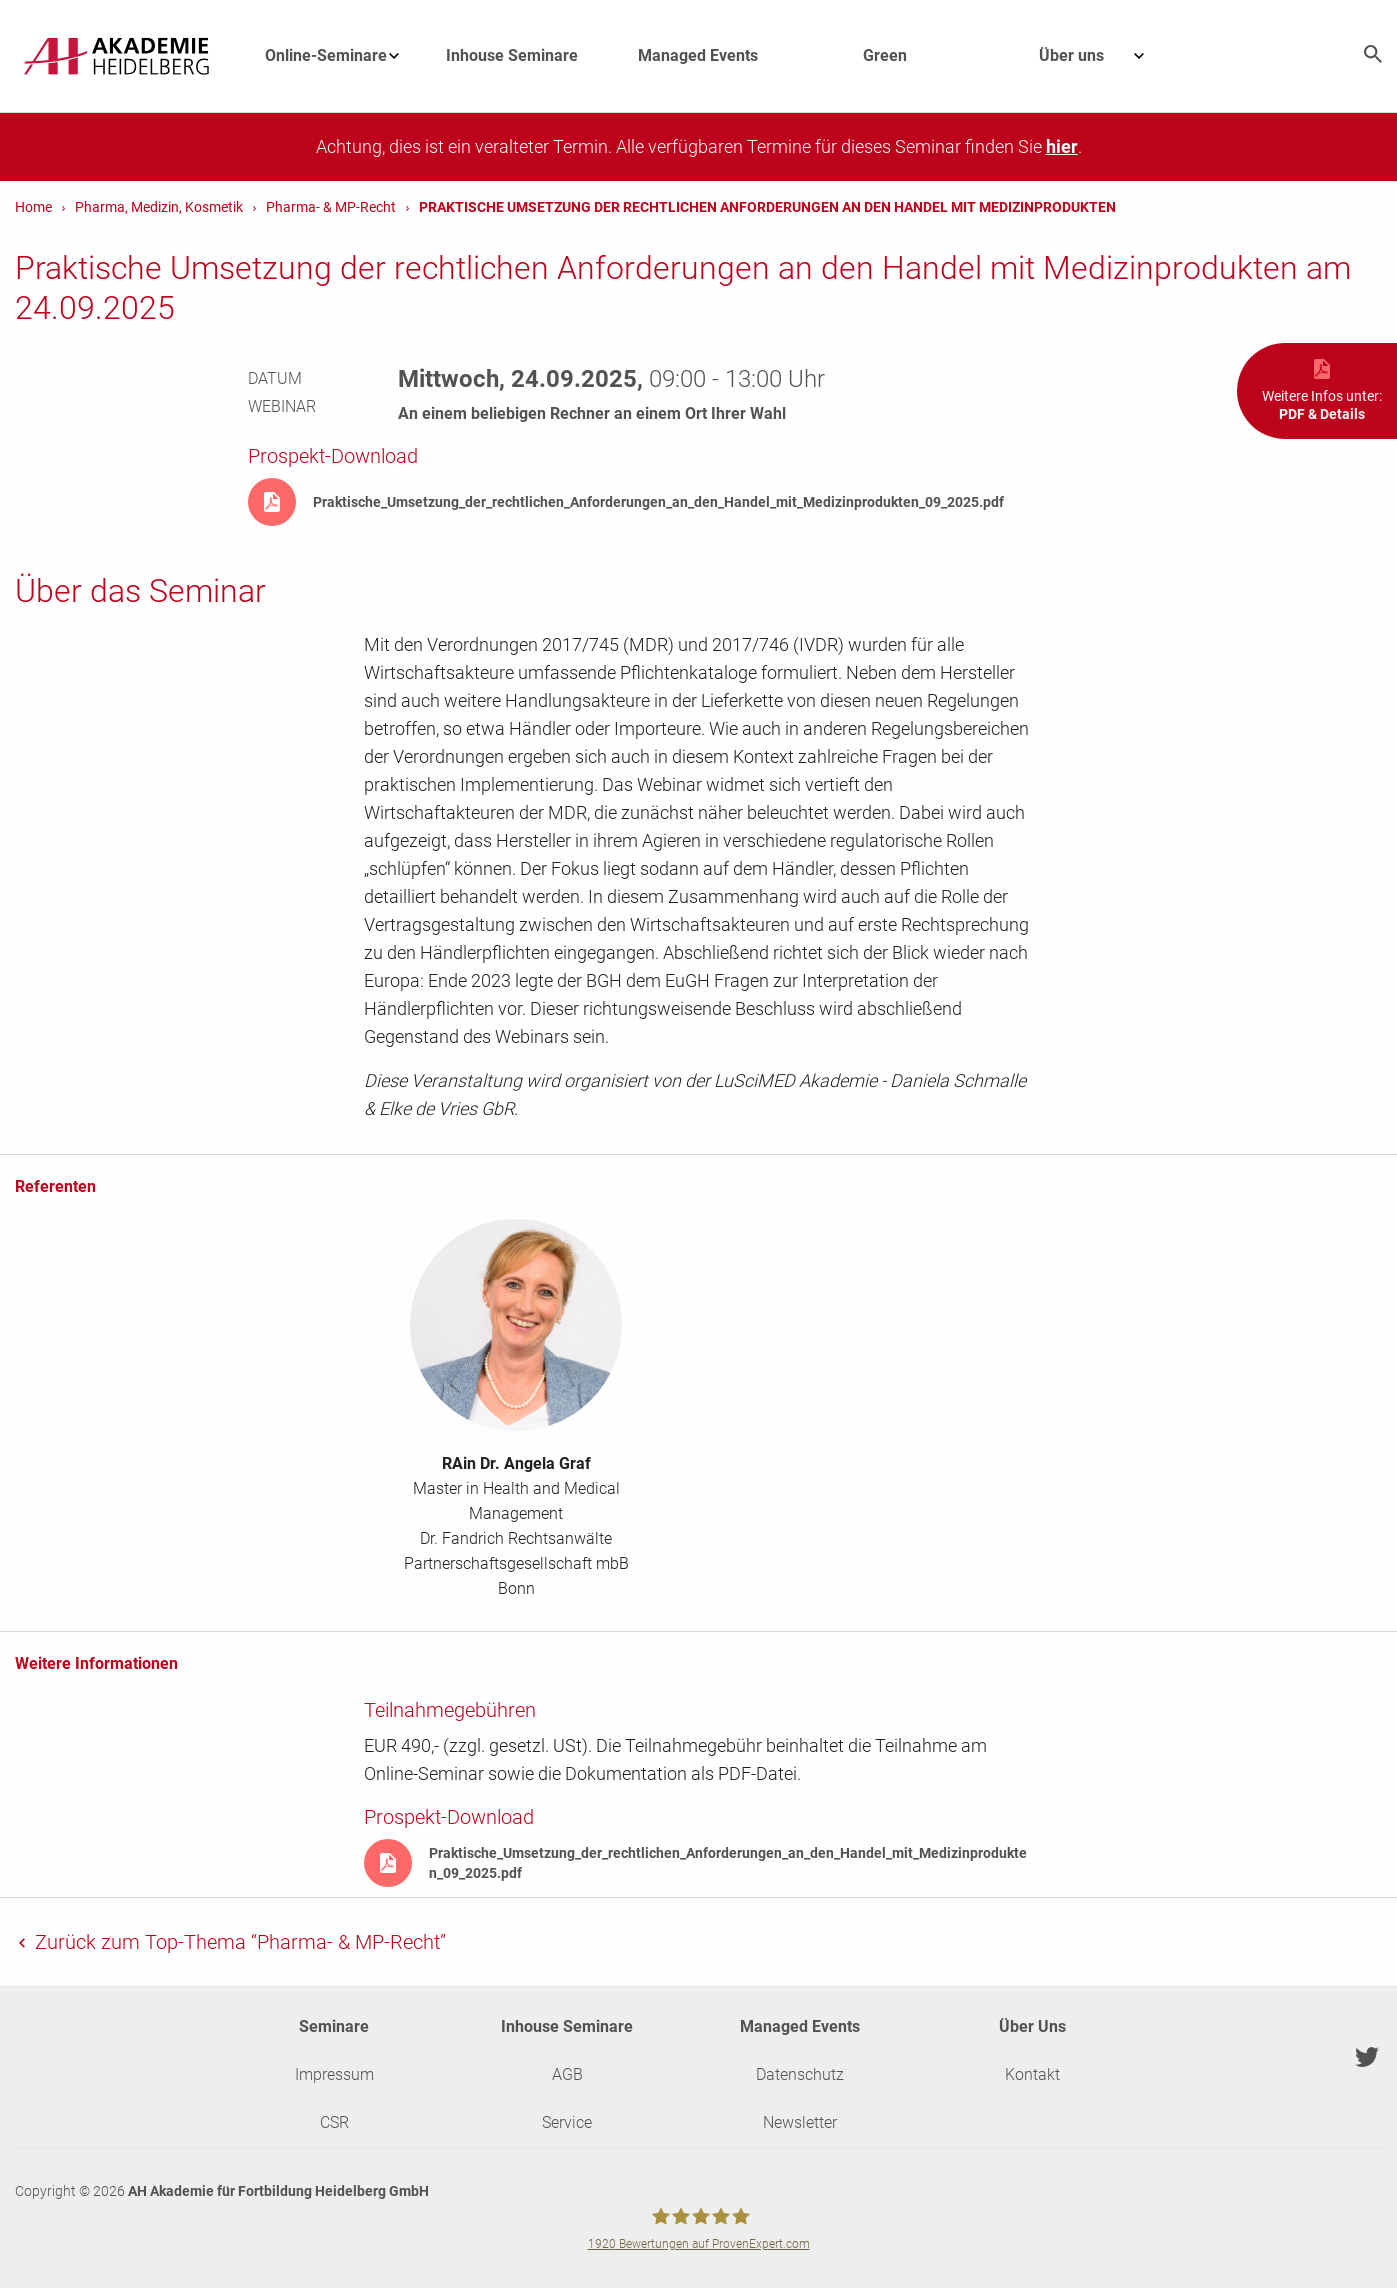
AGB (567, 2074)
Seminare (334, 2026)
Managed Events (698, 55)
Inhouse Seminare (512, 55)
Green (885, 55)
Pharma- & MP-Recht (331, 207)
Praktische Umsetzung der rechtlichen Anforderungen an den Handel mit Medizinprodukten (767, 207)
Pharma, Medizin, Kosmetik (159, 207)
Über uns (1102, 56)
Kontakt (1032, 2074)
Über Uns (1032, 2026)
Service (567, 2122)
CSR (334, 2122)
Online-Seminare (342, 56)
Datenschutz (800, 2074)
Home (33, 207)
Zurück (238, 1942)
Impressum (334, 2074)
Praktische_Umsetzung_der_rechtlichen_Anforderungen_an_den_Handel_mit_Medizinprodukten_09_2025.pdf (658, 502)
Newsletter (800, 2122)
